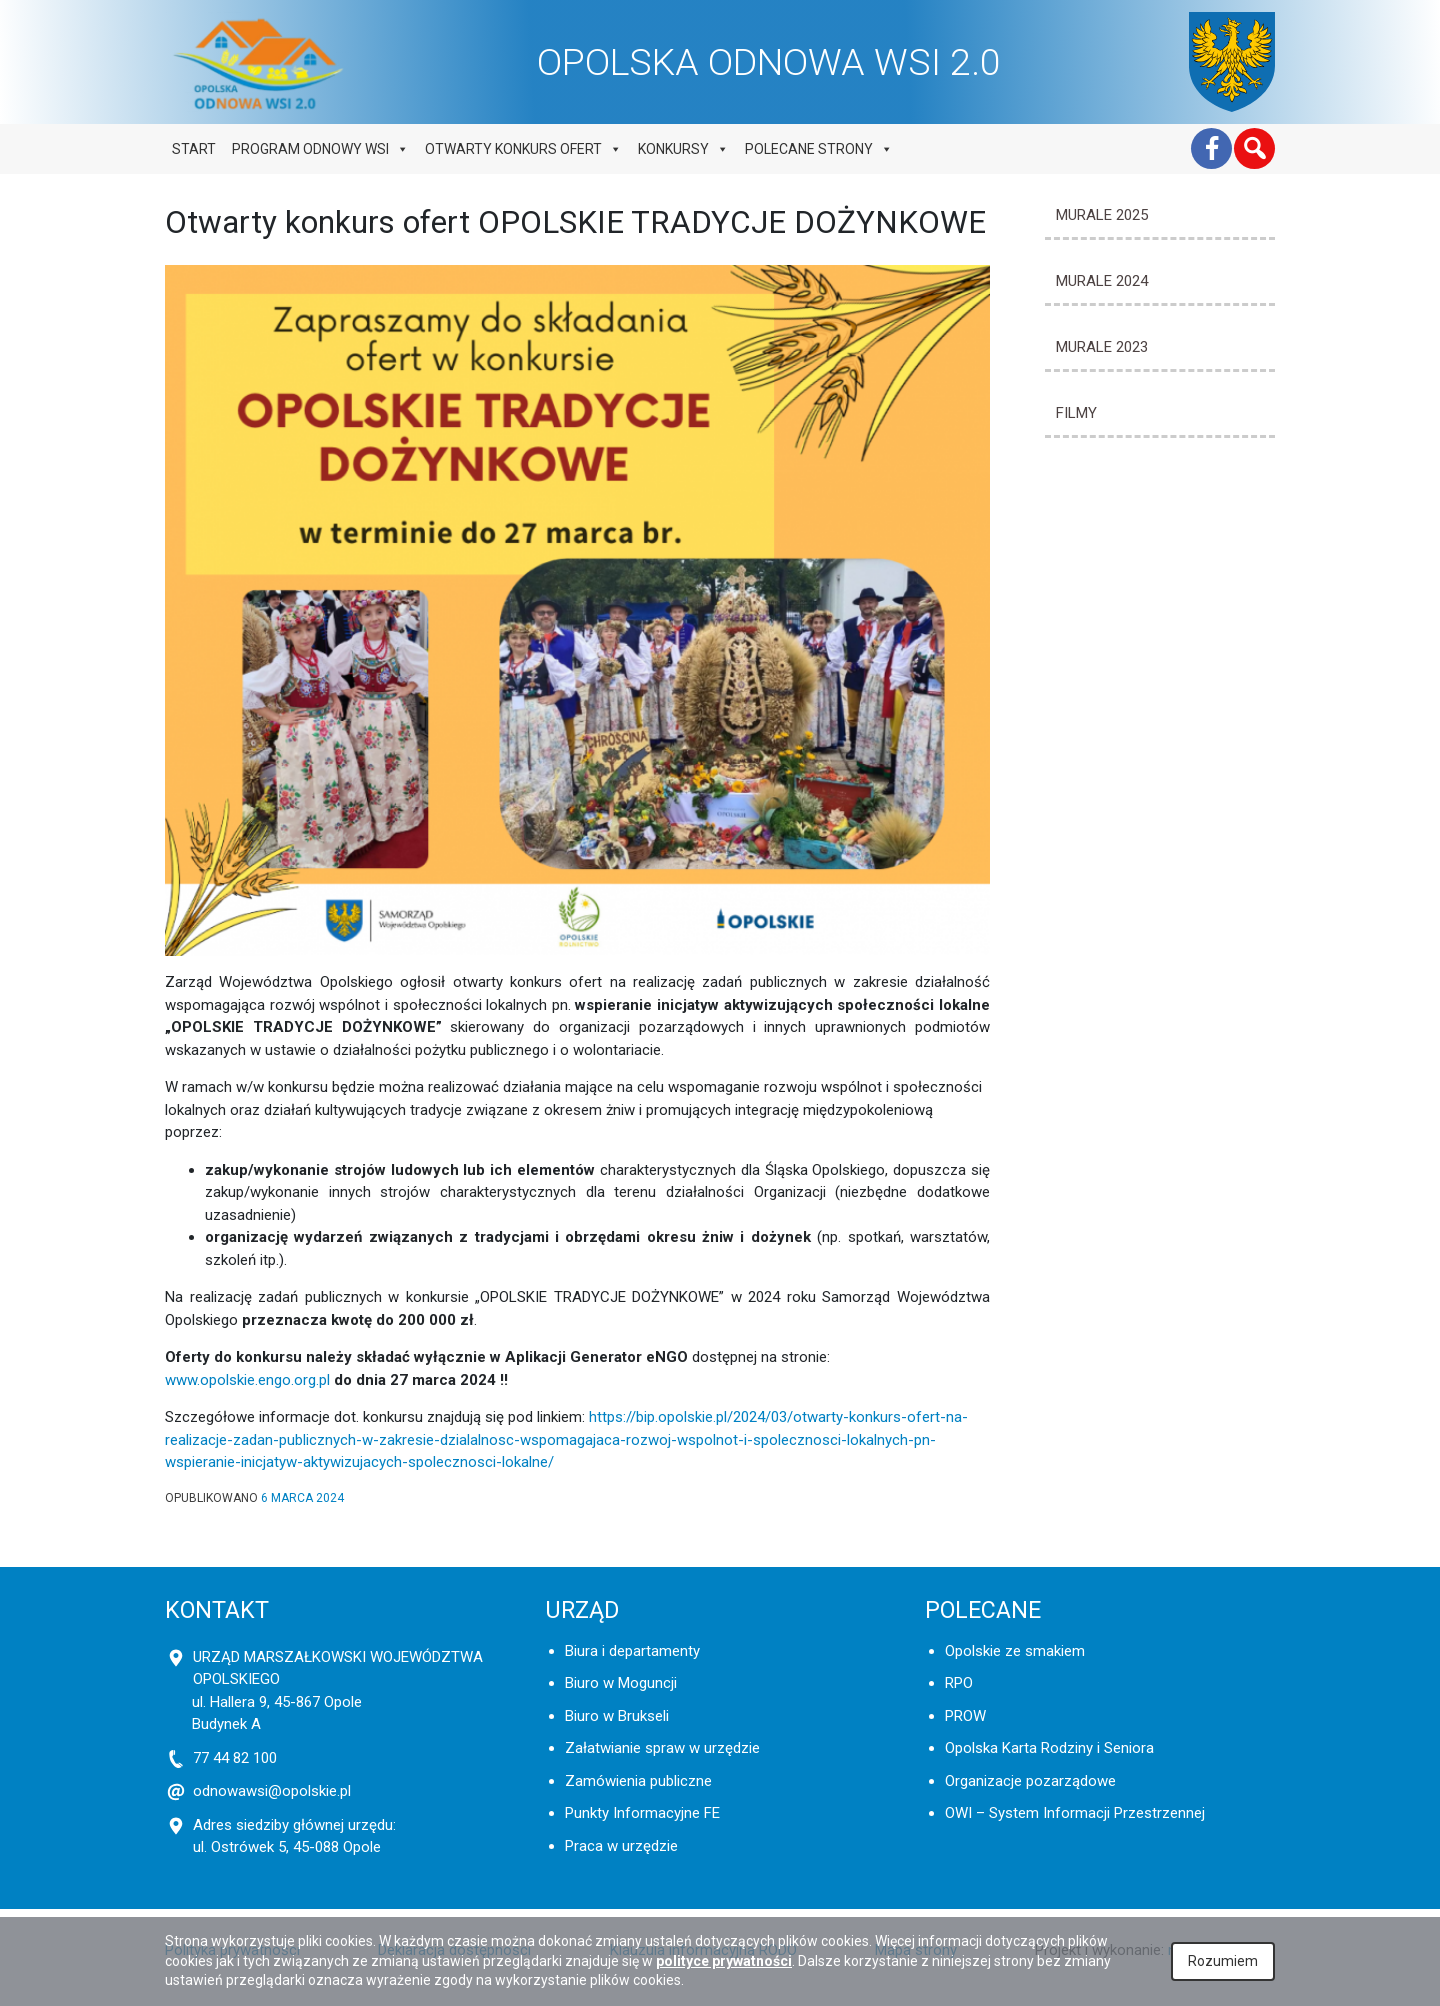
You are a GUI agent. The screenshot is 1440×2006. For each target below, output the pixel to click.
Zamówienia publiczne (638, 1781)
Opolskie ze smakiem (1015, 1651)
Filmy (1076, 413)
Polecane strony (819, 149)
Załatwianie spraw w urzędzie (662, 1748)
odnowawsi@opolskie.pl (272, 1791)
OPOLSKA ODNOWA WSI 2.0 (769, 62)
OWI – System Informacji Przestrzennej (1075, 1813)
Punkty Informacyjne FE (642, 1813)
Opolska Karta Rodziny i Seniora (1049, 1748)
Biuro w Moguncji (621, 1683)
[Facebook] (1211, 148)
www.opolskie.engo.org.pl (247, 1380)
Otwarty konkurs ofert (523, 149)
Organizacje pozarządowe (1030, 1781)
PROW (965, 1716)
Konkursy (683, 149)
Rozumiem (1223, 1961)
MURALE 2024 (1102, 281)
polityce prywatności (724, 1961)
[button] (1254, 148)
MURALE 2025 (1102, 215)
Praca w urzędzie (621, 1846)
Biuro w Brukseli (617, 1716)
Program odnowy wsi (320, 149)
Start (194, 149)
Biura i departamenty (632, 1651)
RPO (959, 1683)
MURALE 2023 (1102, 347)
